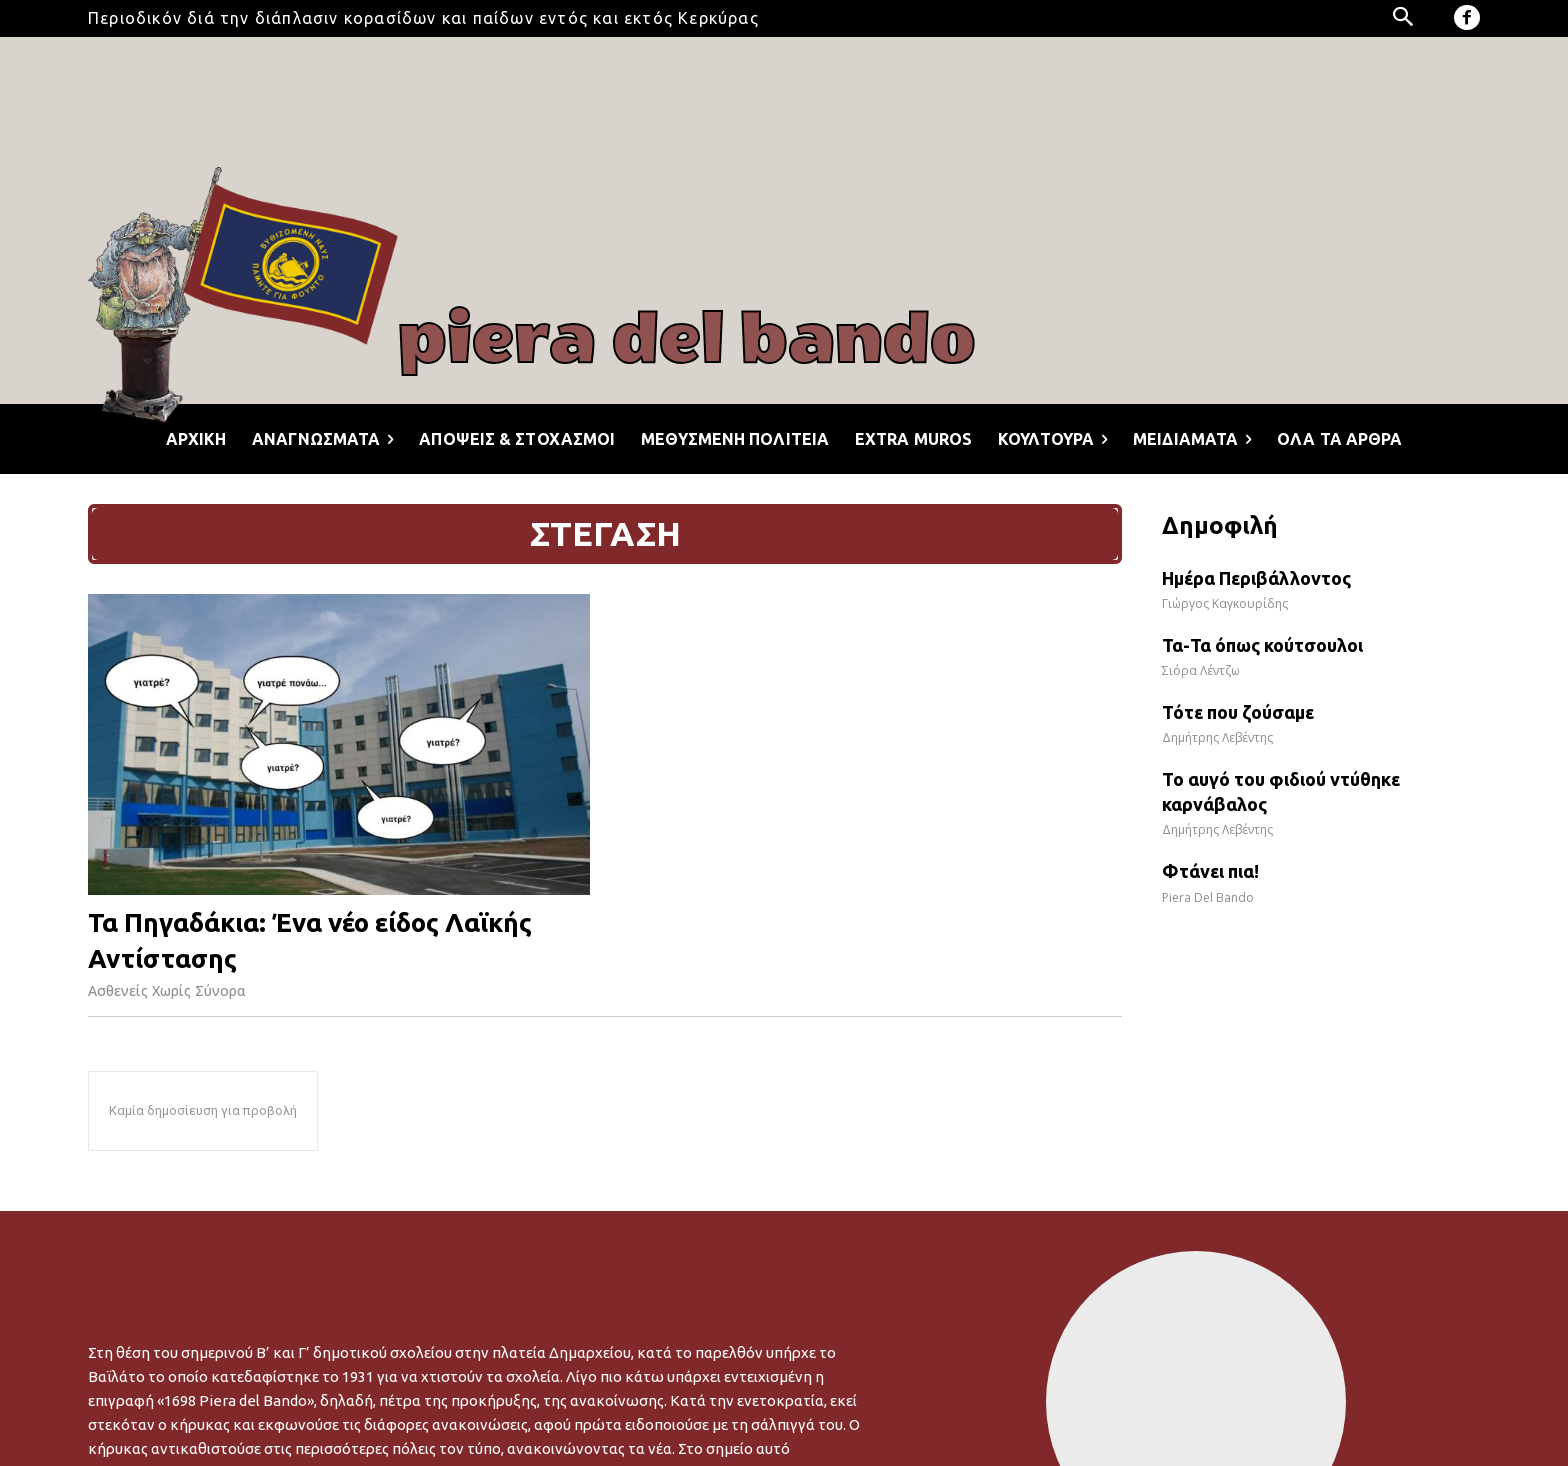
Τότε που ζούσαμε (1238, 712)
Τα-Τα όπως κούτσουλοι (1262, 645)
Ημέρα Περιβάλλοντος (1256, 578)
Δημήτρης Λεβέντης (1217, 737)
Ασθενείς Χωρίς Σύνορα (167, 990)
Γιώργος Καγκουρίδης (1225, 603)
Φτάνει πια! (1210, 871)
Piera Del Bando (1208, 897)
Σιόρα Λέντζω (1201, 670)
